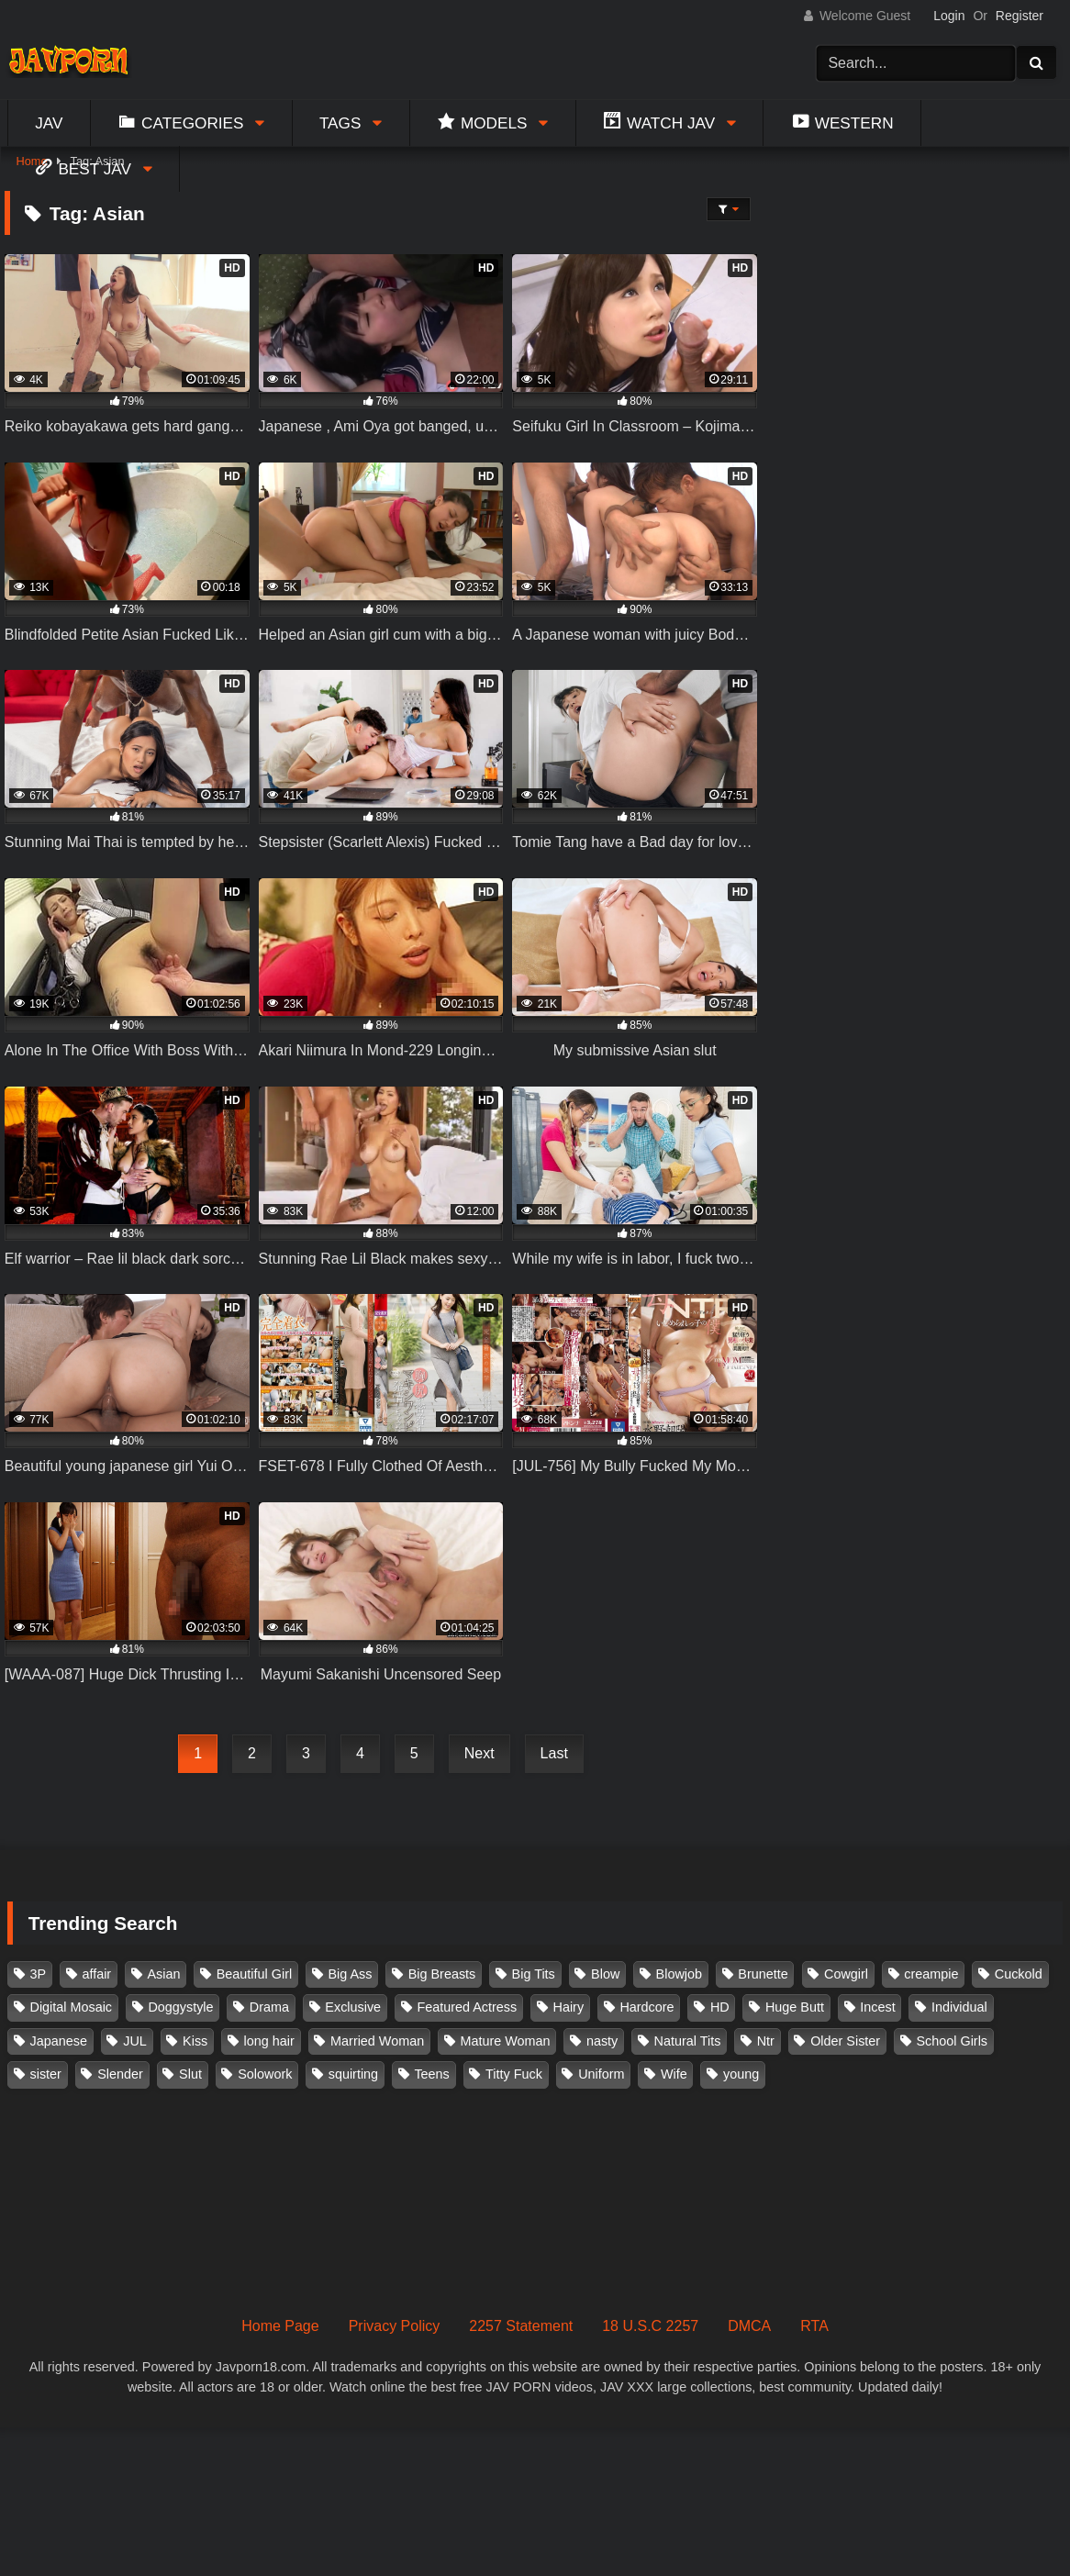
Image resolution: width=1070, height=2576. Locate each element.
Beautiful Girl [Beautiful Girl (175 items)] (254, 1974)
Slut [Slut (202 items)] (190, 2074)
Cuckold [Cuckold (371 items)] (1018, 1974)
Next (479, 1753)
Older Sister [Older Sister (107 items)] (845, 2041)
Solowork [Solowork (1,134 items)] (265, 2074)
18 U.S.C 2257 (650, 2326)
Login (948, 15)
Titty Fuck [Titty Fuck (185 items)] (513, 2074)
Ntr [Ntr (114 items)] (766, 2041)
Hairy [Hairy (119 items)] (569, 2007)
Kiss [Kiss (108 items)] (195, 2041)
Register (1019, 15)
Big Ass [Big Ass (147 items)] (350, 1974)
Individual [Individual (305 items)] (959, 2007)
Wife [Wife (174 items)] (674, 2074)
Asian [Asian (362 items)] (163, 1974)
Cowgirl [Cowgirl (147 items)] (846, 1974)
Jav (48, 123)
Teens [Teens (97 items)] (431, 2074)
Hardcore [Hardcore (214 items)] (646, 2007)
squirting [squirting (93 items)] (353, 2074)
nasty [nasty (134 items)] (602, 2041)
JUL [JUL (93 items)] (135, 2041)
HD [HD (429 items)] (720, 2007)
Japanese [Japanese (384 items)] (58, 2041)
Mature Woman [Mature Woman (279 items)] (506, 2041)
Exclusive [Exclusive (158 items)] (353, 2007)
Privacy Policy (394, 2326)
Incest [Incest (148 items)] (877, 2007)
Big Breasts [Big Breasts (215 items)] (442, 1974)
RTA (814, 2326)
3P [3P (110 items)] (38, 1974)
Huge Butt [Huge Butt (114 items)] (794, 2007)
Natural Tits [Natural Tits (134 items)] (687, 2041)
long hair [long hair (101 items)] (269, 2041)
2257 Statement (521, 2326)
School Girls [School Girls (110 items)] (951, 2041)
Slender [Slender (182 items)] (120, 2074)
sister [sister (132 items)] (45, 2074)
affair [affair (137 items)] (96, 1974)
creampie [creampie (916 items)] (931, 1974)
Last (554, 1753)
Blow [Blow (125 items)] (605, 1974)
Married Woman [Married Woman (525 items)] (377, 2041)
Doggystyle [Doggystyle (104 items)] (180, 2007)
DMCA (749, 2326)
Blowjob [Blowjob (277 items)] (679, 1974)
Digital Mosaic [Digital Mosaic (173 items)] (71, 2007)
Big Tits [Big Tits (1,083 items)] (533, 1974)
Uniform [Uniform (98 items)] (601, 2074)
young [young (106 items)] (741, 2074)
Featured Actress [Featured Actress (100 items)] (467, 2007)
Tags (340, 123)
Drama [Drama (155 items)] (269, 2007)
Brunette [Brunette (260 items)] (762, 1974)
